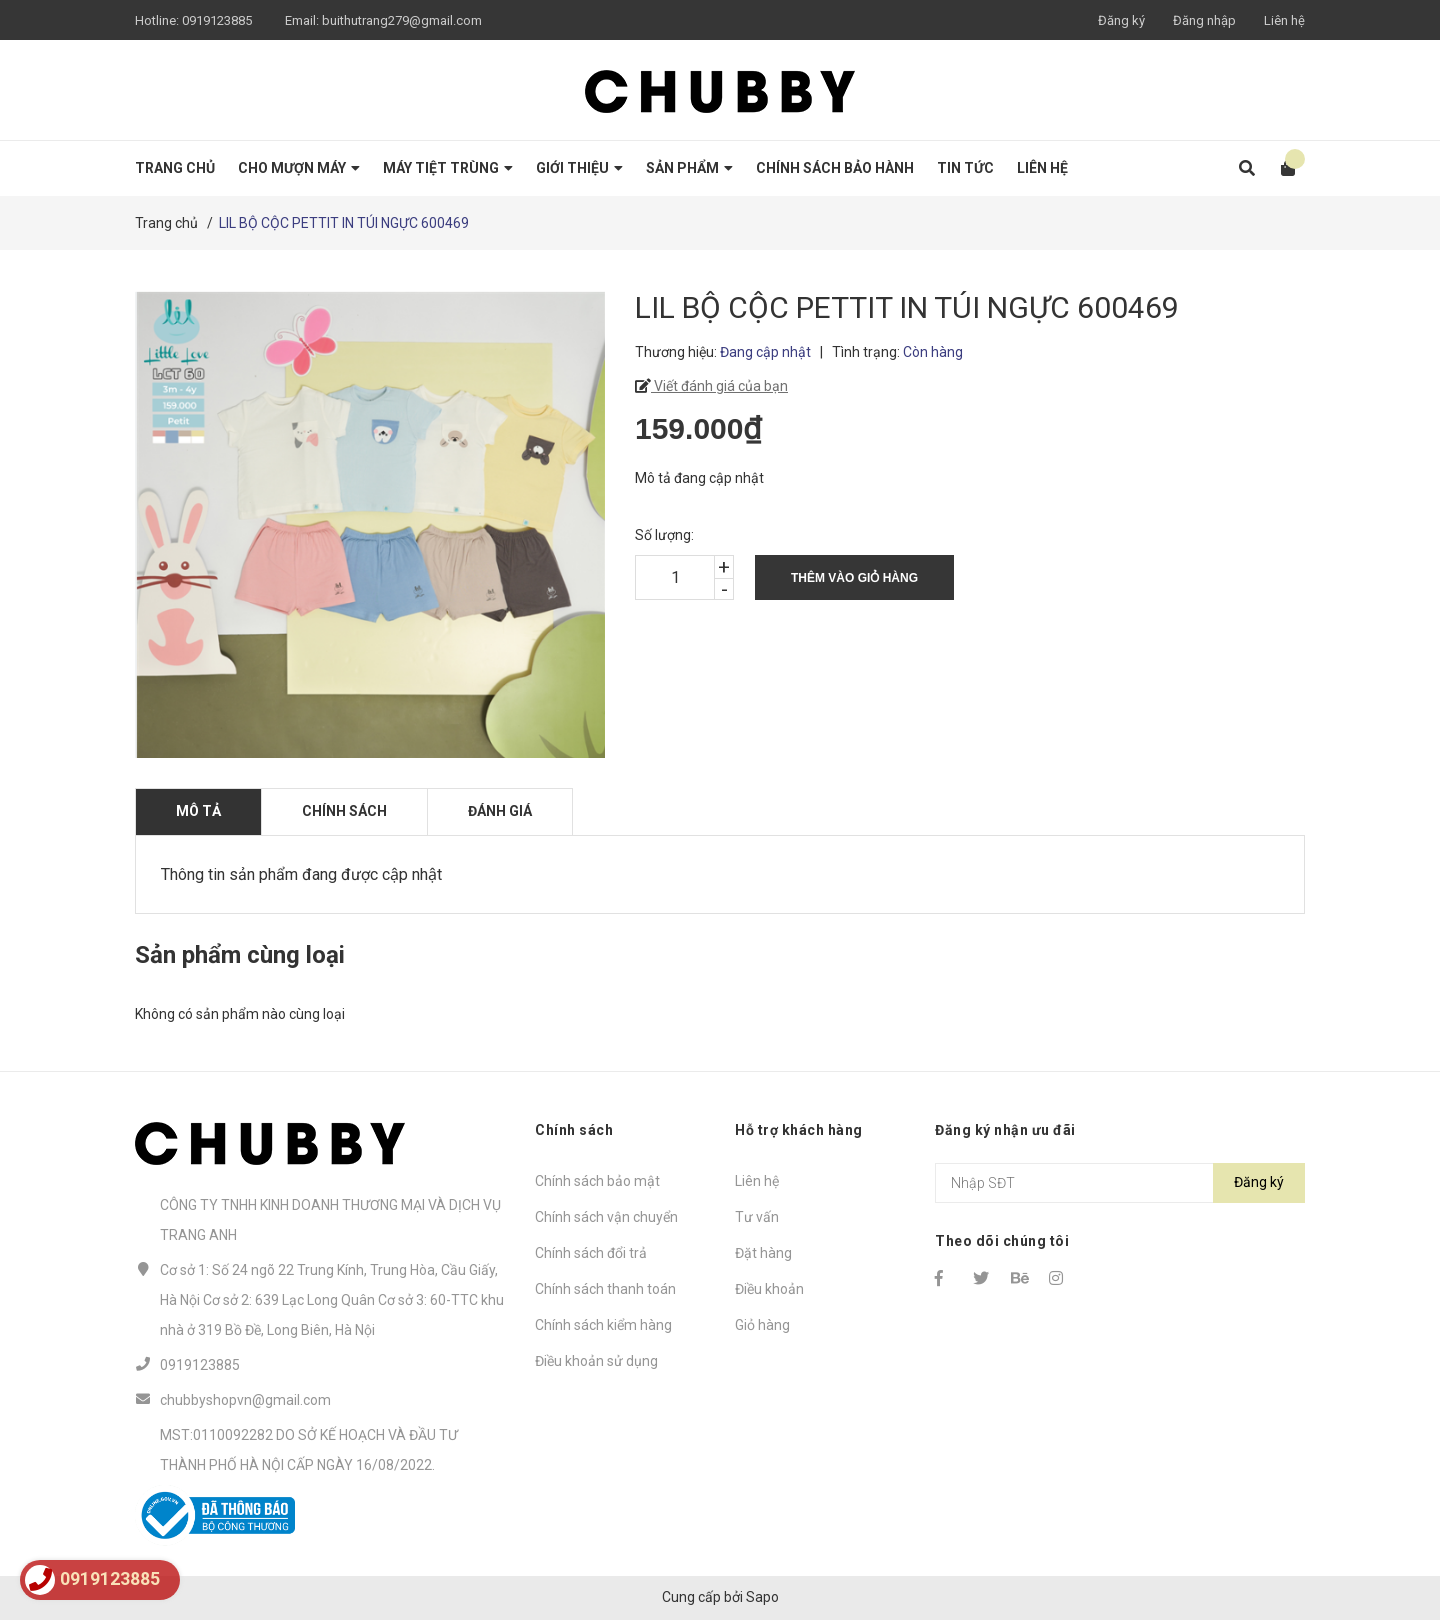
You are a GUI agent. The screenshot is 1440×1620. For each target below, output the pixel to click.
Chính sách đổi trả (591, 1253)
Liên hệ (1284, 20)
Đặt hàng (763, 1253)
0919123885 (217, 20)
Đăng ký (1121, 20)
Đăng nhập (1204, 20)
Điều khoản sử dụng (596, 1361)
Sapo (762, 1597)
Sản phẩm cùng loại (240, 955)
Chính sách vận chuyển (606, 1217)
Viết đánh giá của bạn (719, 386)
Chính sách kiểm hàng (603, 1325)
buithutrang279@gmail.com (402, 20)
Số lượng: (664, 535)
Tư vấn (757, 1217)
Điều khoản (769, 1289)
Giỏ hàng (762, 1325)
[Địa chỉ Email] (1120, 1183)
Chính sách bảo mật (597, 1181)
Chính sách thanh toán (605, 1289)
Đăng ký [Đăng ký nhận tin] (1259, 1182)
